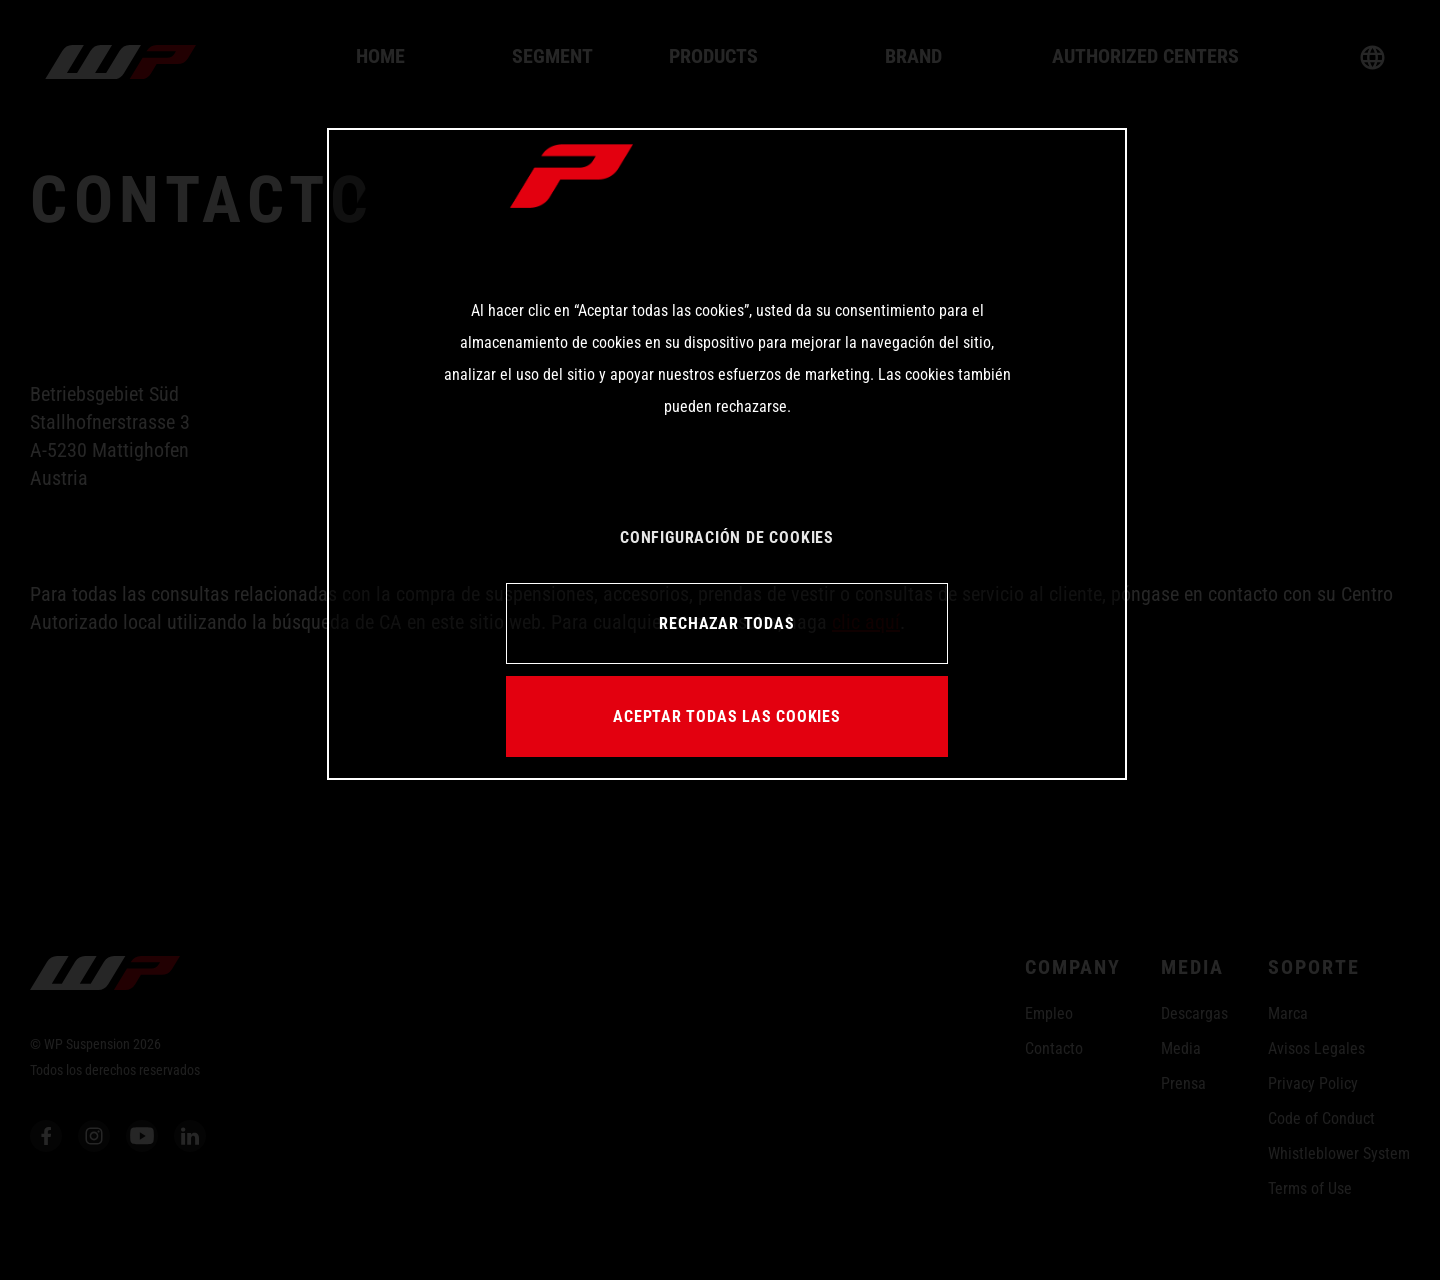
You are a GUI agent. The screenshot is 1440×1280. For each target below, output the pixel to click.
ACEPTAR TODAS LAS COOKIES (727, 716)
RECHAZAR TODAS (726, 623)
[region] (727, 454)
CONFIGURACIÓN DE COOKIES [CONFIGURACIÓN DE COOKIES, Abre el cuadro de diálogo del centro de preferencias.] (727, 537)
